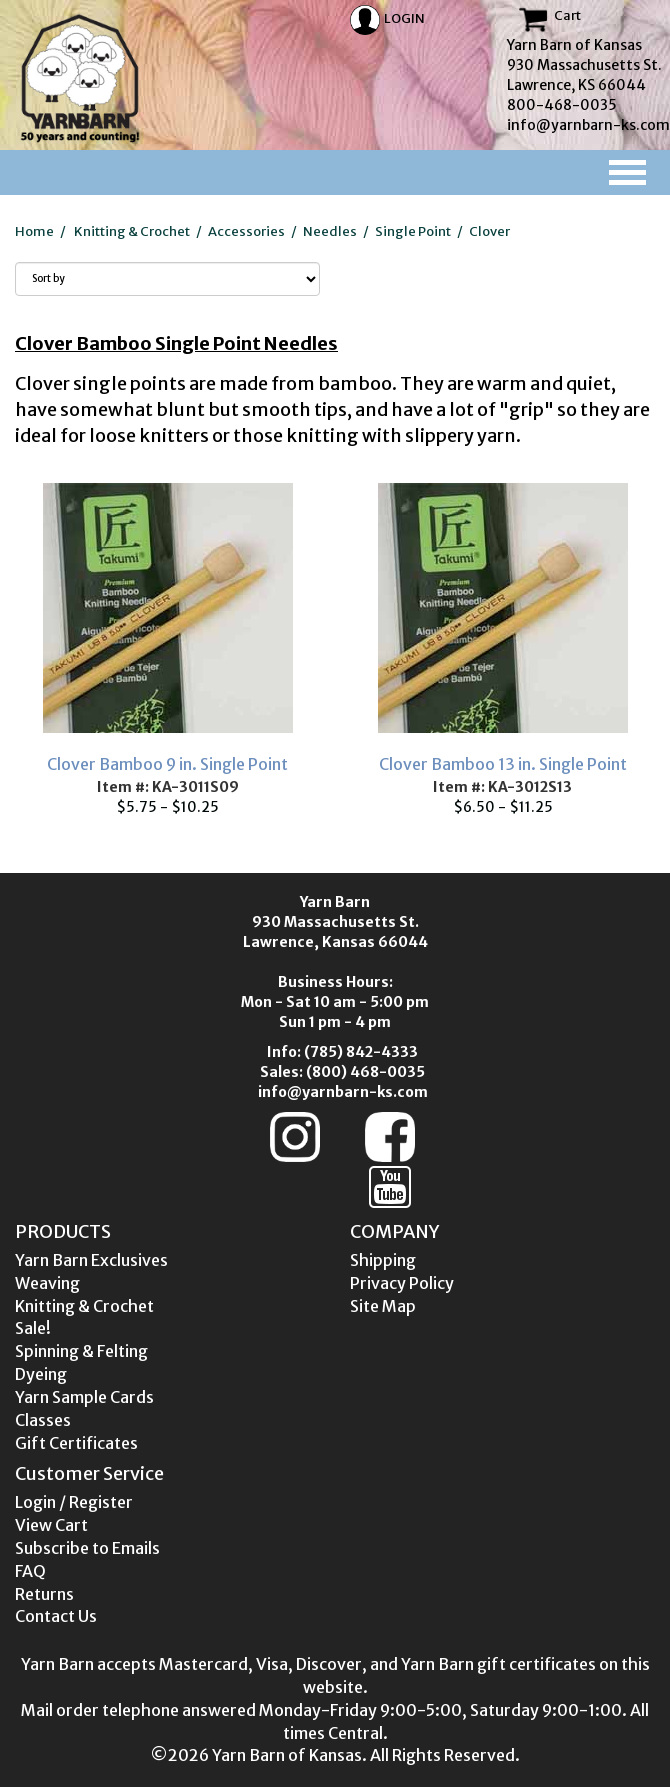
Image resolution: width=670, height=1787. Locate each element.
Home (34, 231)
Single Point (413, 231)
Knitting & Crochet (132, 231)
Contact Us (56, 1616)
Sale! (33, 1328)
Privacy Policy (402, 1283)
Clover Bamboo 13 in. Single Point (503, 764)
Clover (489, 231)
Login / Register (74, 1502)
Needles (330, 231)
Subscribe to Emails (87, 1548)
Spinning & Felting (81, 1351)
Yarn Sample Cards (84, 1397)
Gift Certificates (76, 1443)
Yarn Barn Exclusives (91, 1260)
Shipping (383, 1260)
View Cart (51, 1525)
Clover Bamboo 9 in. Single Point (167, 764)
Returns (44, 1594)
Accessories (246, 231)
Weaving (47, 1283)
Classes (43, 1420)
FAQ (30, 1571)
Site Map (383, 1306)
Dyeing (41, 1374)
